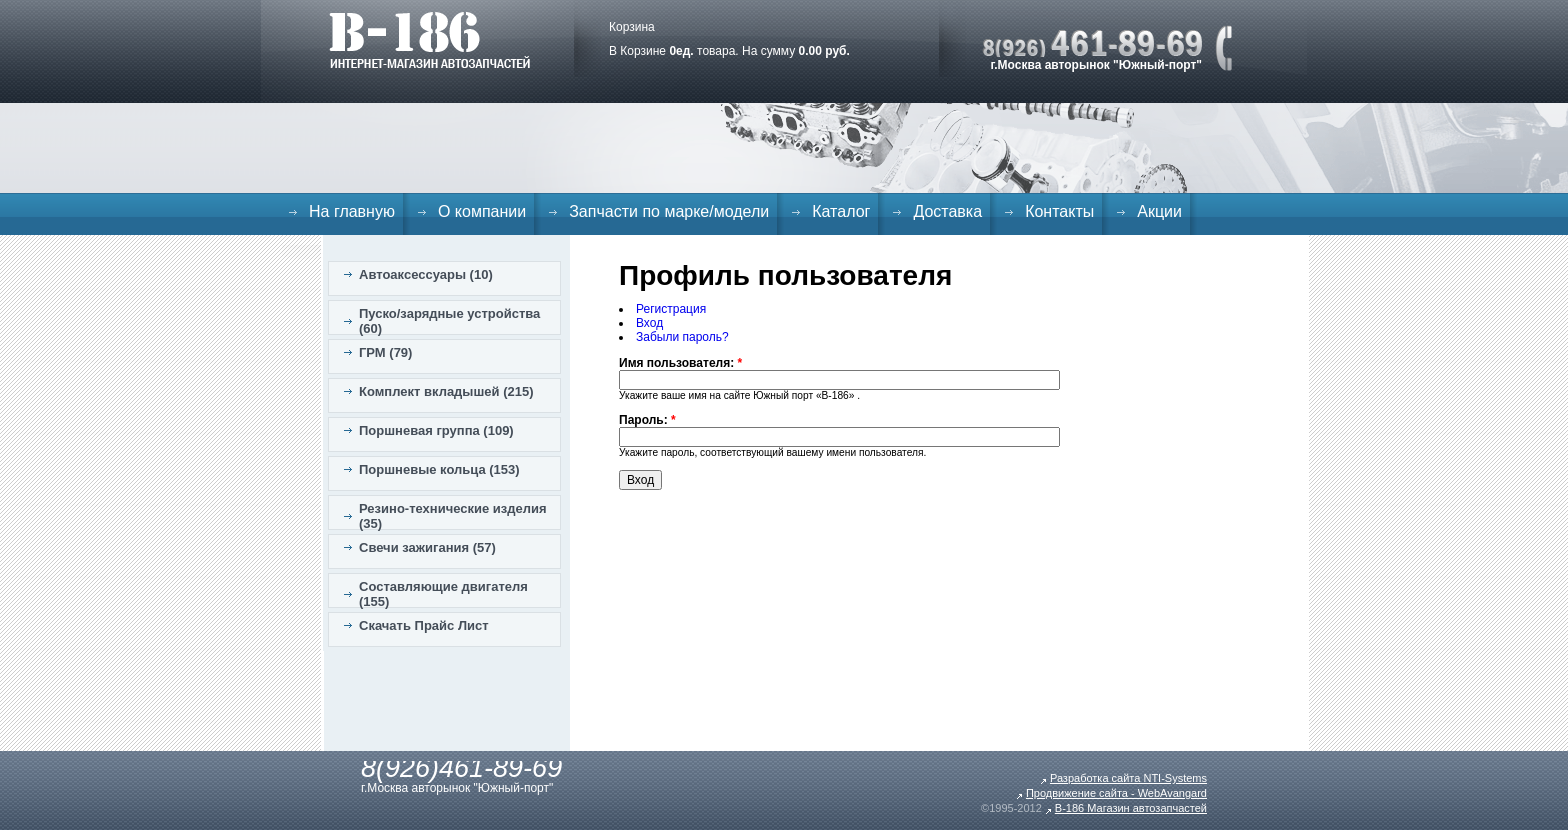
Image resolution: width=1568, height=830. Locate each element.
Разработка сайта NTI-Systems (1128, 778)
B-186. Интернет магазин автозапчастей (429, 40)
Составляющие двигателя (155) (443, 594)
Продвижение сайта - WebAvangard (1116, 793)
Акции (1159, 211)
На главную (352, 211)
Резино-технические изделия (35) (453, 516)
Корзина (632, 27)
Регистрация (671, 309)
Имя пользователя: (680, 363)
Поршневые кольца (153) (439, 469)
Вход (649, 323)
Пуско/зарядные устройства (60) (449, 321)
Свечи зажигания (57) (427, 547)
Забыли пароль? (682, 337)
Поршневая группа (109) (436, 430)
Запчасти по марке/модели (669, 211)
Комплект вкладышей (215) (446, 391)
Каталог (841, 211)
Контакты (1059, 211)
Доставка (947, 211)
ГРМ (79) (385, 352)
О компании (482, 211)
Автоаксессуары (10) (426, 274)
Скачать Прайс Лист (424, 625)
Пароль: (647, 420)
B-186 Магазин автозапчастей (1131, 808)
